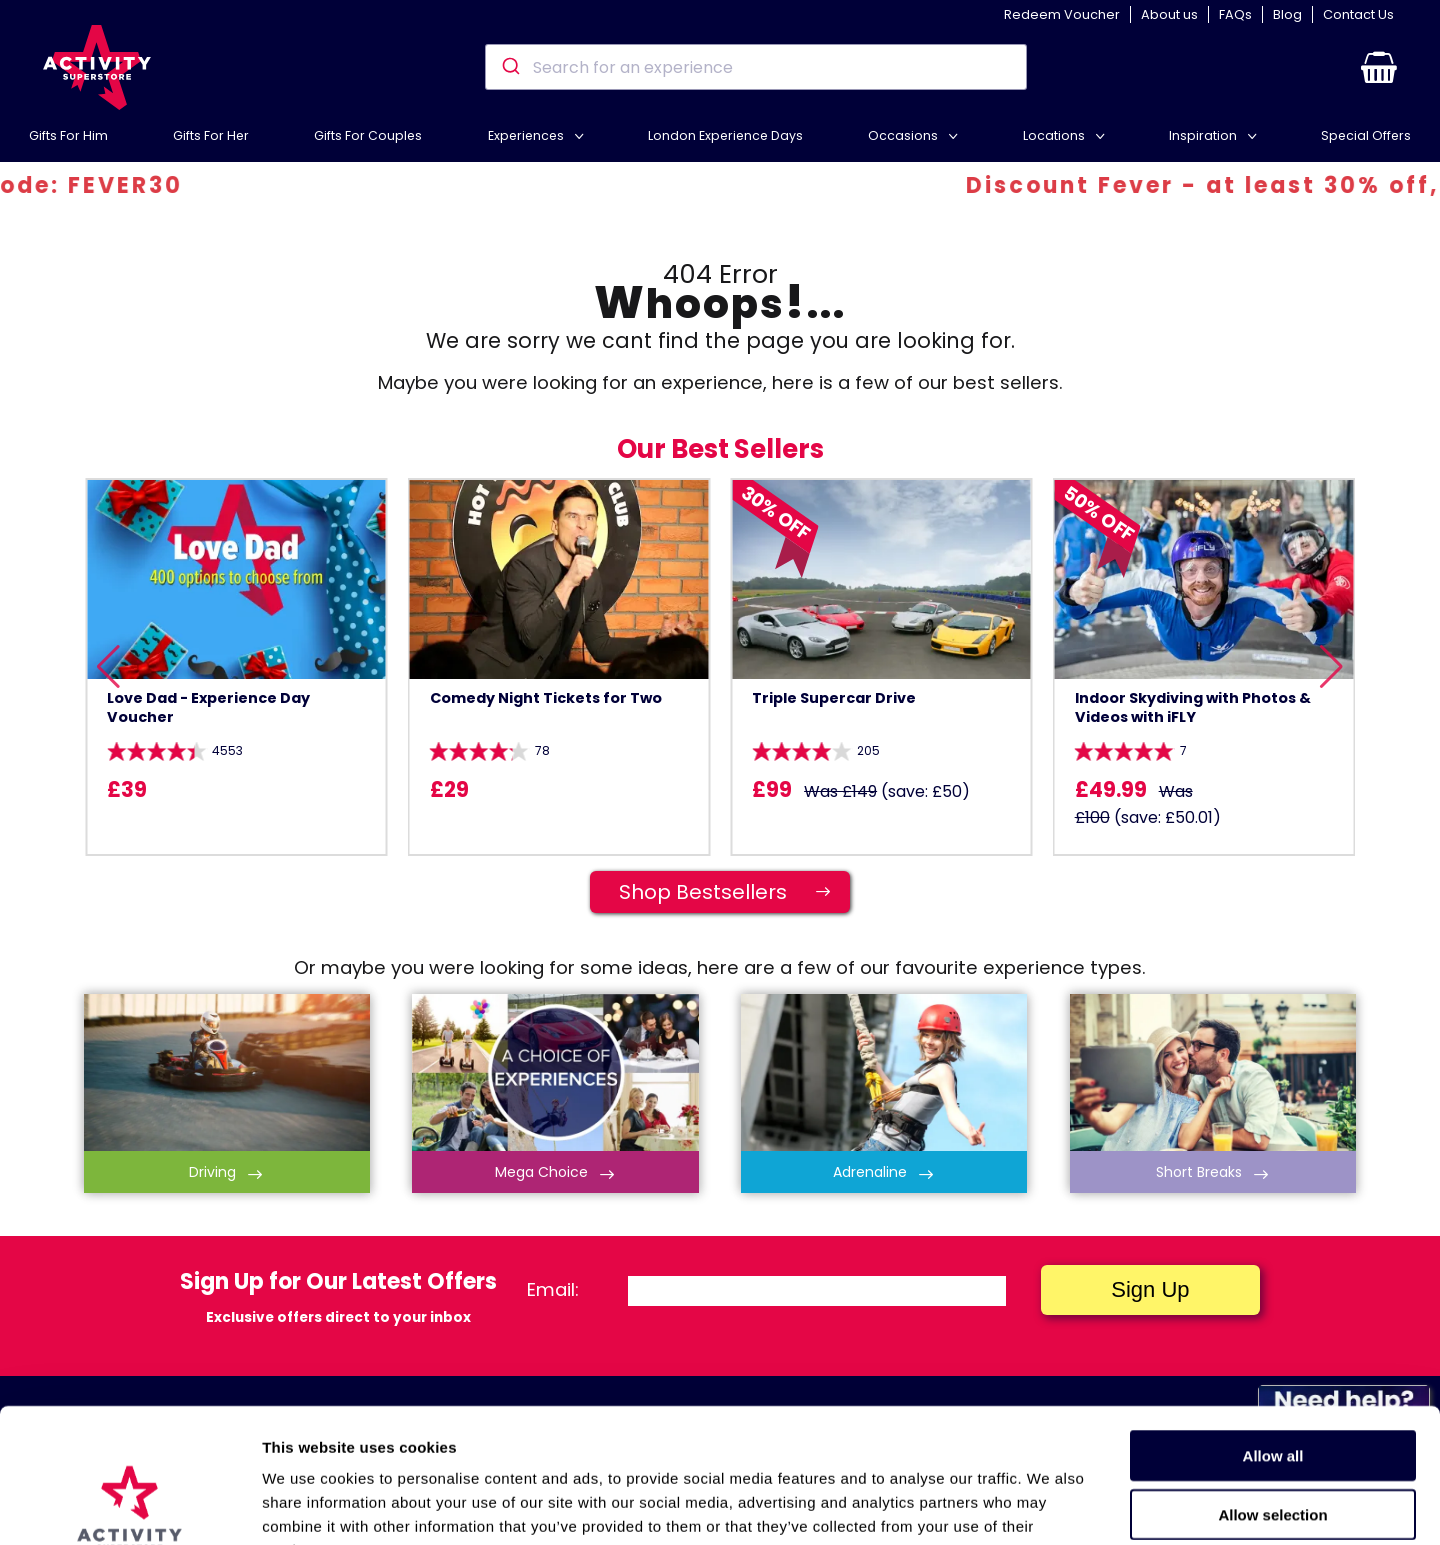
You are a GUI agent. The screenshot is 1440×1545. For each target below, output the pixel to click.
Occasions (904, 135)
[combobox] (755, 67)
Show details (1049, 1505)
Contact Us (1358, 14)
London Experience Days (725, 135)
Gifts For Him (68, 135)
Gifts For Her (211, 135)
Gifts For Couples (368, 135)
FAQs (1235, 14)
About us (1169, 14)
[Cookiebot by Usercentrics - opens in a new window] (129, 1506)
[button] (1379, 67)
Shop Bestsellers (734, 891)
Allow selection (1272, 1388)
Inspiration (1204, 135)
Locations (1055, 135)
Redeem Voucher (1062, 14)
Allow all (1273, 1329)
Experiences (527, 135)
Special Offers (1366, 135)
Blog (1287, 14)
